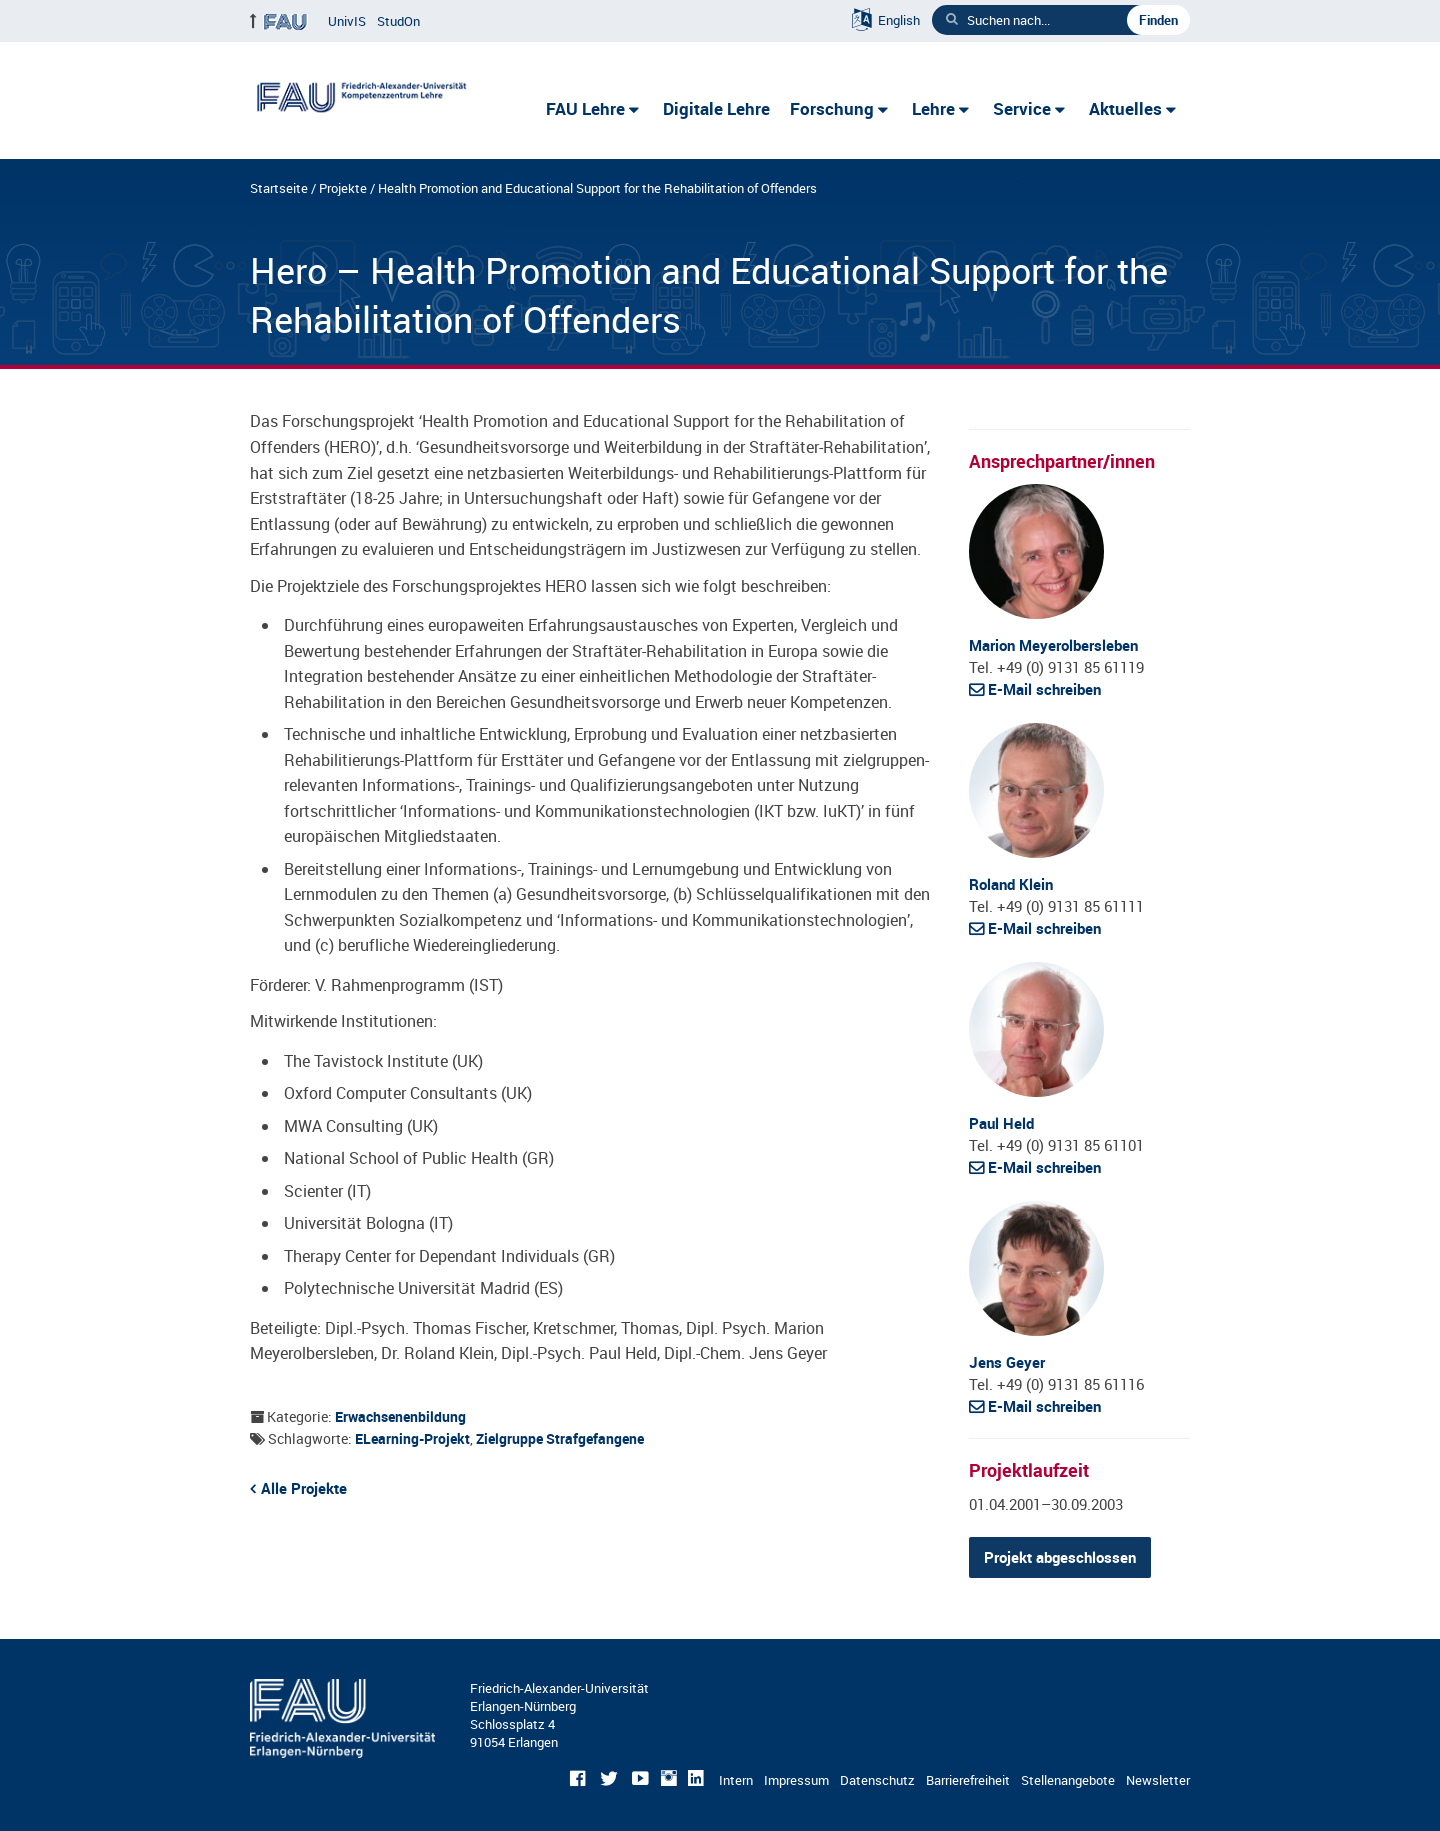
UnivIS (347, 21)
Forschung (832, 108)
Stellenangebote (1068, 1780)
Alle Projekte (304, 1488)
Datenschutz (877, 1780)
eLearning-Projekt (412, 1438)
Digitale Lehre (716, 108)
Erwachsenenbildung (400, 1416)
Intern (736, 1780)
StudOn (398, 21)
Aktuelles (1125, 108)
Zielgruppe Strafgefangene (560, 1438)
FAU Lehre (585, 108)
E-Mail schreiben (1044, 689)
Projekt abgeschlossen (1060, 1557)
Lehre (933, 108)
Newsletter (1158, 1780)
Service (1022, 108)
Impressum (796, 1780)
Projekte (343, 188)
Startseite (279, 188)
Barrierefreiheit (968, 1780)
